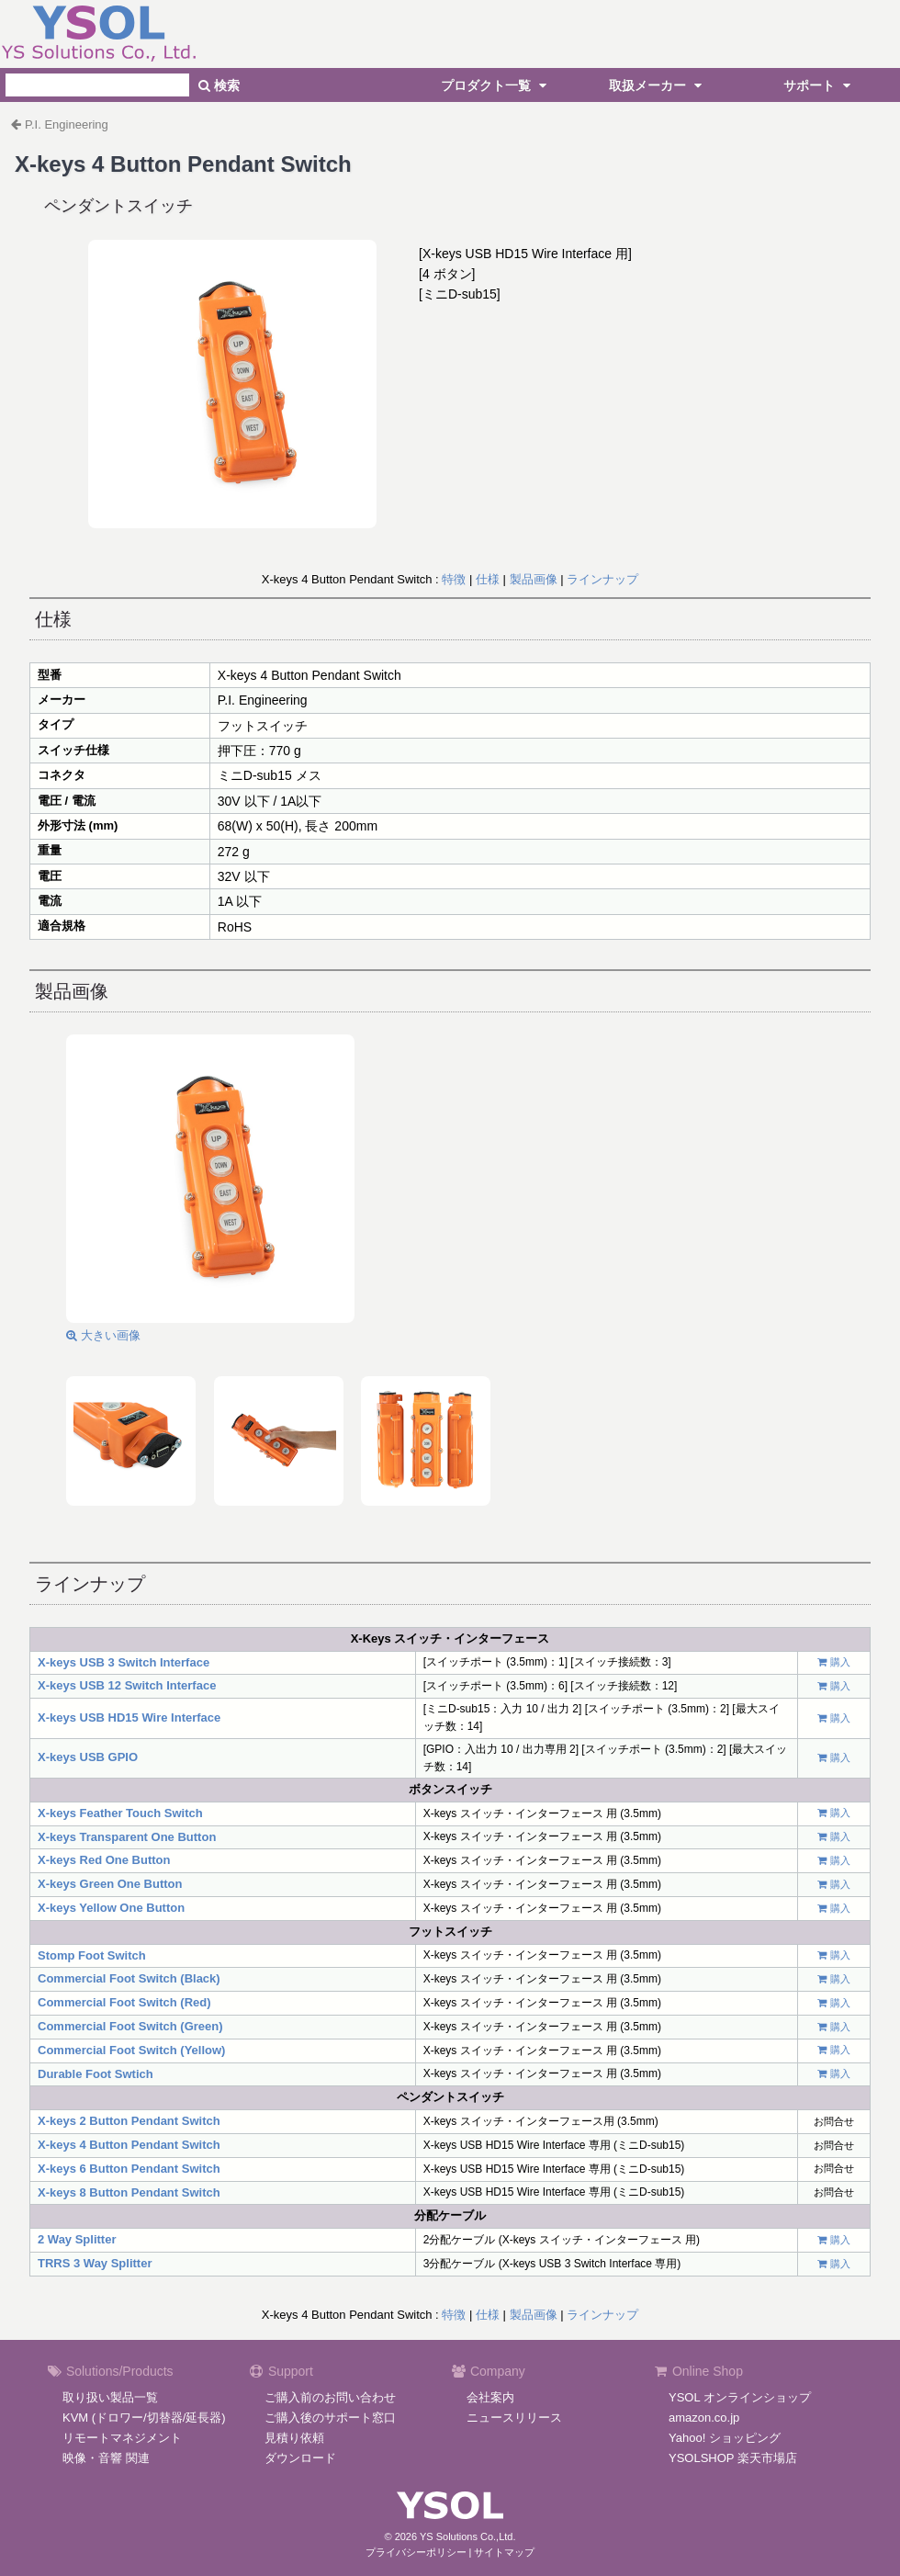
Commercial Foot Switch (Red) (124, 2002)
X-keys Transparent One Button (127, 1837)
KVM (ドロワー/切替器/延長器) (144, 2417)
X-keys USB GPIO (88, 1757)
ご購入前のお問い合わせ (330, 2397)
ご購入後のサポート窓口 (330, 2417)
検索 (219, 85)
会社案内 (490, 2397)
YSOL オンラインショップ (740, 2397)
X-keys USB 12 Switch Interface (127, 1685)
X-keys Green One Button (110, 1884)
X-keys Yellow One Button (111, 1908)
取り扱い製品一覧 (110, 2397)
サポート (819, 85)
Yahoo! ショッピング (725, 2438)
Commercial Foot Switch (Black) (129, 1978)
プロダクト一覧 (496, 85)
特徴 (454, 579)
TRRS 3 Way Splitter (95, 2263)
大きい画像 (103, 1335)
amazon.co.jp (704, 2417)
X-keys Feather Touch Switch (120, 1813)
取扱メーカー (657, 85)
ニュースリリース (514, 2417)
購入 (840, 1661)
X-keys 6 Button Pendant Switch (129, 2168)
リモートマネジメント (122, 2438)
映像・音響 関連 (106, 2458)
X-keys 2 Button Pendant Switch (129, 2121)
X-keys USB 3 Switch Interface (123, 1662)
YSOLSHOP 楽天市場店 (733, 2458)
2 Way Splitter (77, 2239)
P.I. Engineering (66, 124)
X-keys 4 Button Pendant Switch (129, 2145)
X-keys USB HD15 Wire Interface (129, 1717)
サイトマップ (504, 2552)
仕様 (488, 579)
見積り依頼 (294, 2438)
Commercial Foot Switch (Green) (130, 2026)
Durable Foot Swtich (95, 2074)
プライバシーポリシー (416, 2552)
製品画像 (533, 579)
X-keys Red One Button (104, 1860)
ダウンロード (300, 2458)
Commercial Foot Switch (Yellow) (131, 2050)
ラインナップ (602, 579)
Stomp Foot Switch (92, 1955)
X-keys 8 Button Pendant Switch (129, 2192)
